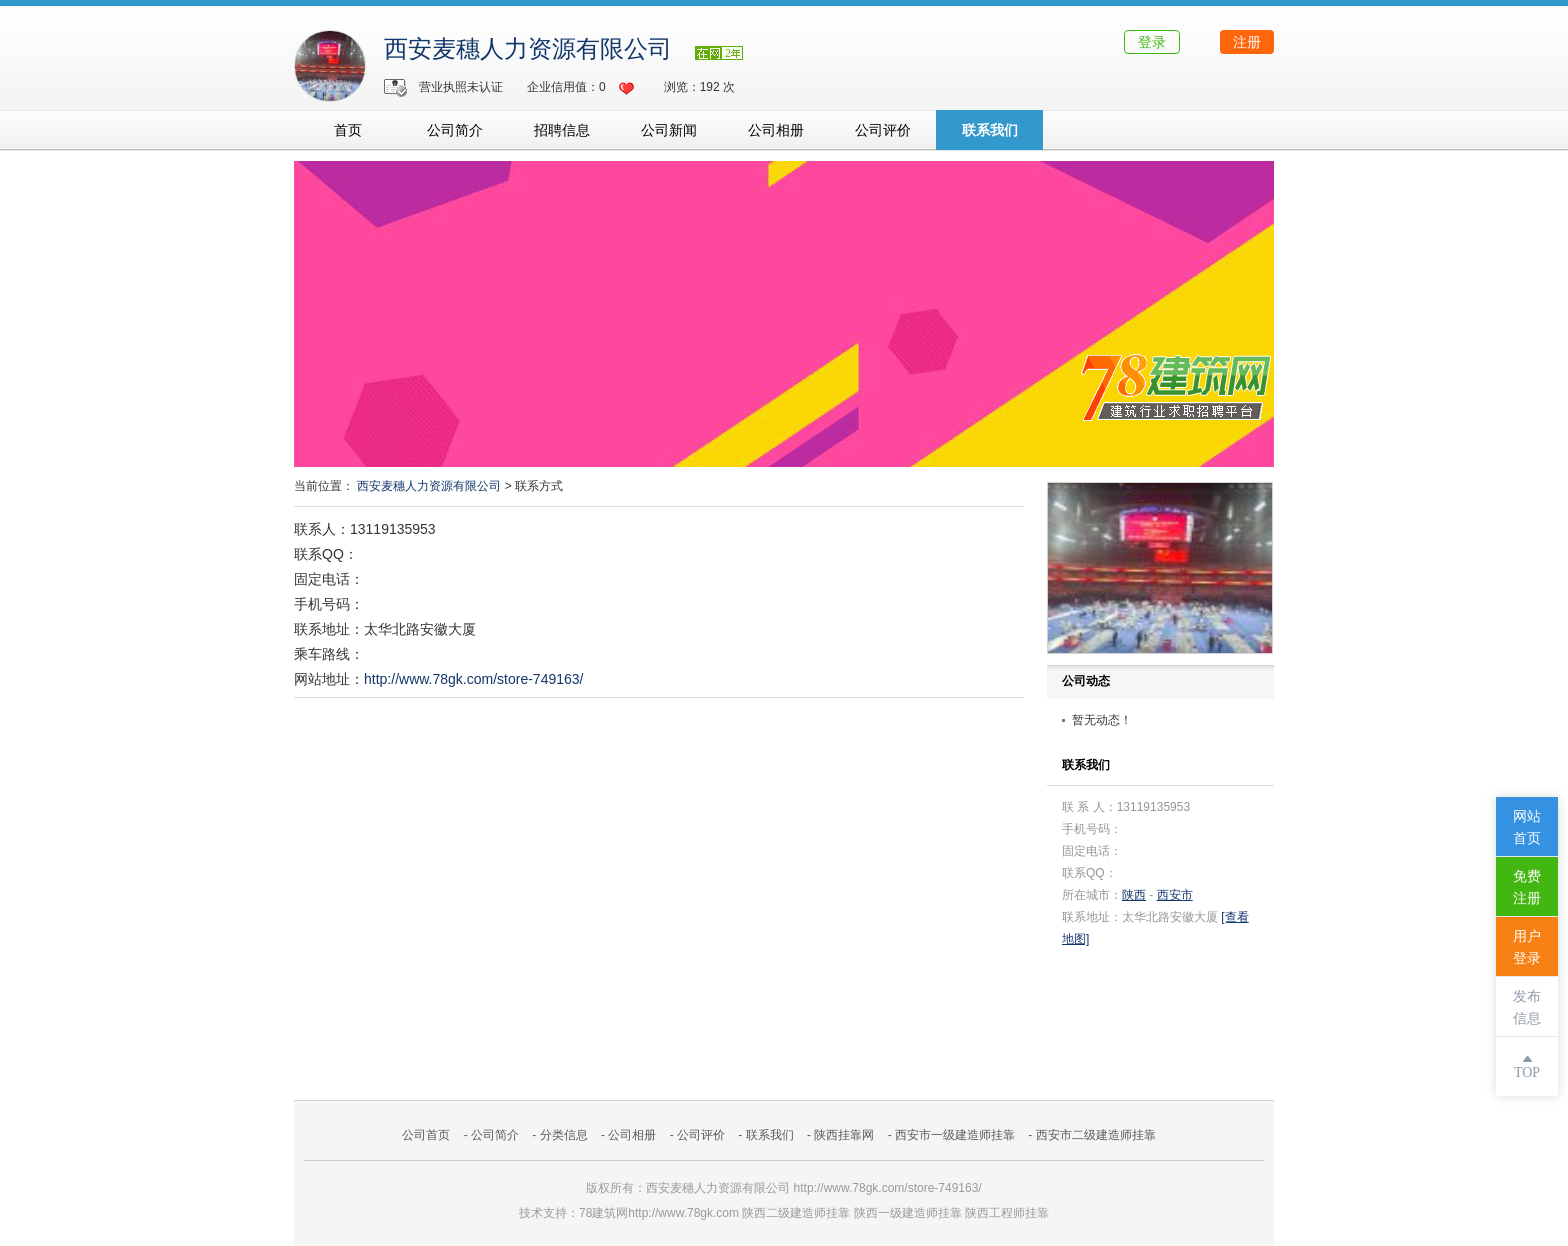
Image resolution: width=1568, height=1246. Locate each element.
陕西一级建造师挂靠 (908, 1213)
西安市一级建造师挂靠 (955, 1135)
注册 (1247, 42)
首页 (348, 130)
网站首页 (1527, 827)
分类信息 (564, 1135)
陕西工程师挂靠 (1007, 1213)
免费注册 (1527, 887)
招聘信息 (562, 130)
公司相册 (776, 130)
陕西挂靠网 (844, 1135)
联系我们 (990, 130)
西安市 (1175, 895)
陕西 (1134, 895)
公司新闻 (669, 130)
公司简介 (455, 130)
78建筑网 (603, 1213)
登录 (1152, 42)
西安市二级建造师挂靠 (1096, 1135)
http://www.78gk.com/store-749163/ (473, 679)
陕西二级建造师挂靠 (796, 1213)
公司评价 (883, 130)
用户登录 (1527, 947)
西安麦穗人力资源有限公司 (531, 49)
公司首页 (426, 1135)
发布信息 (1527, 1007)
